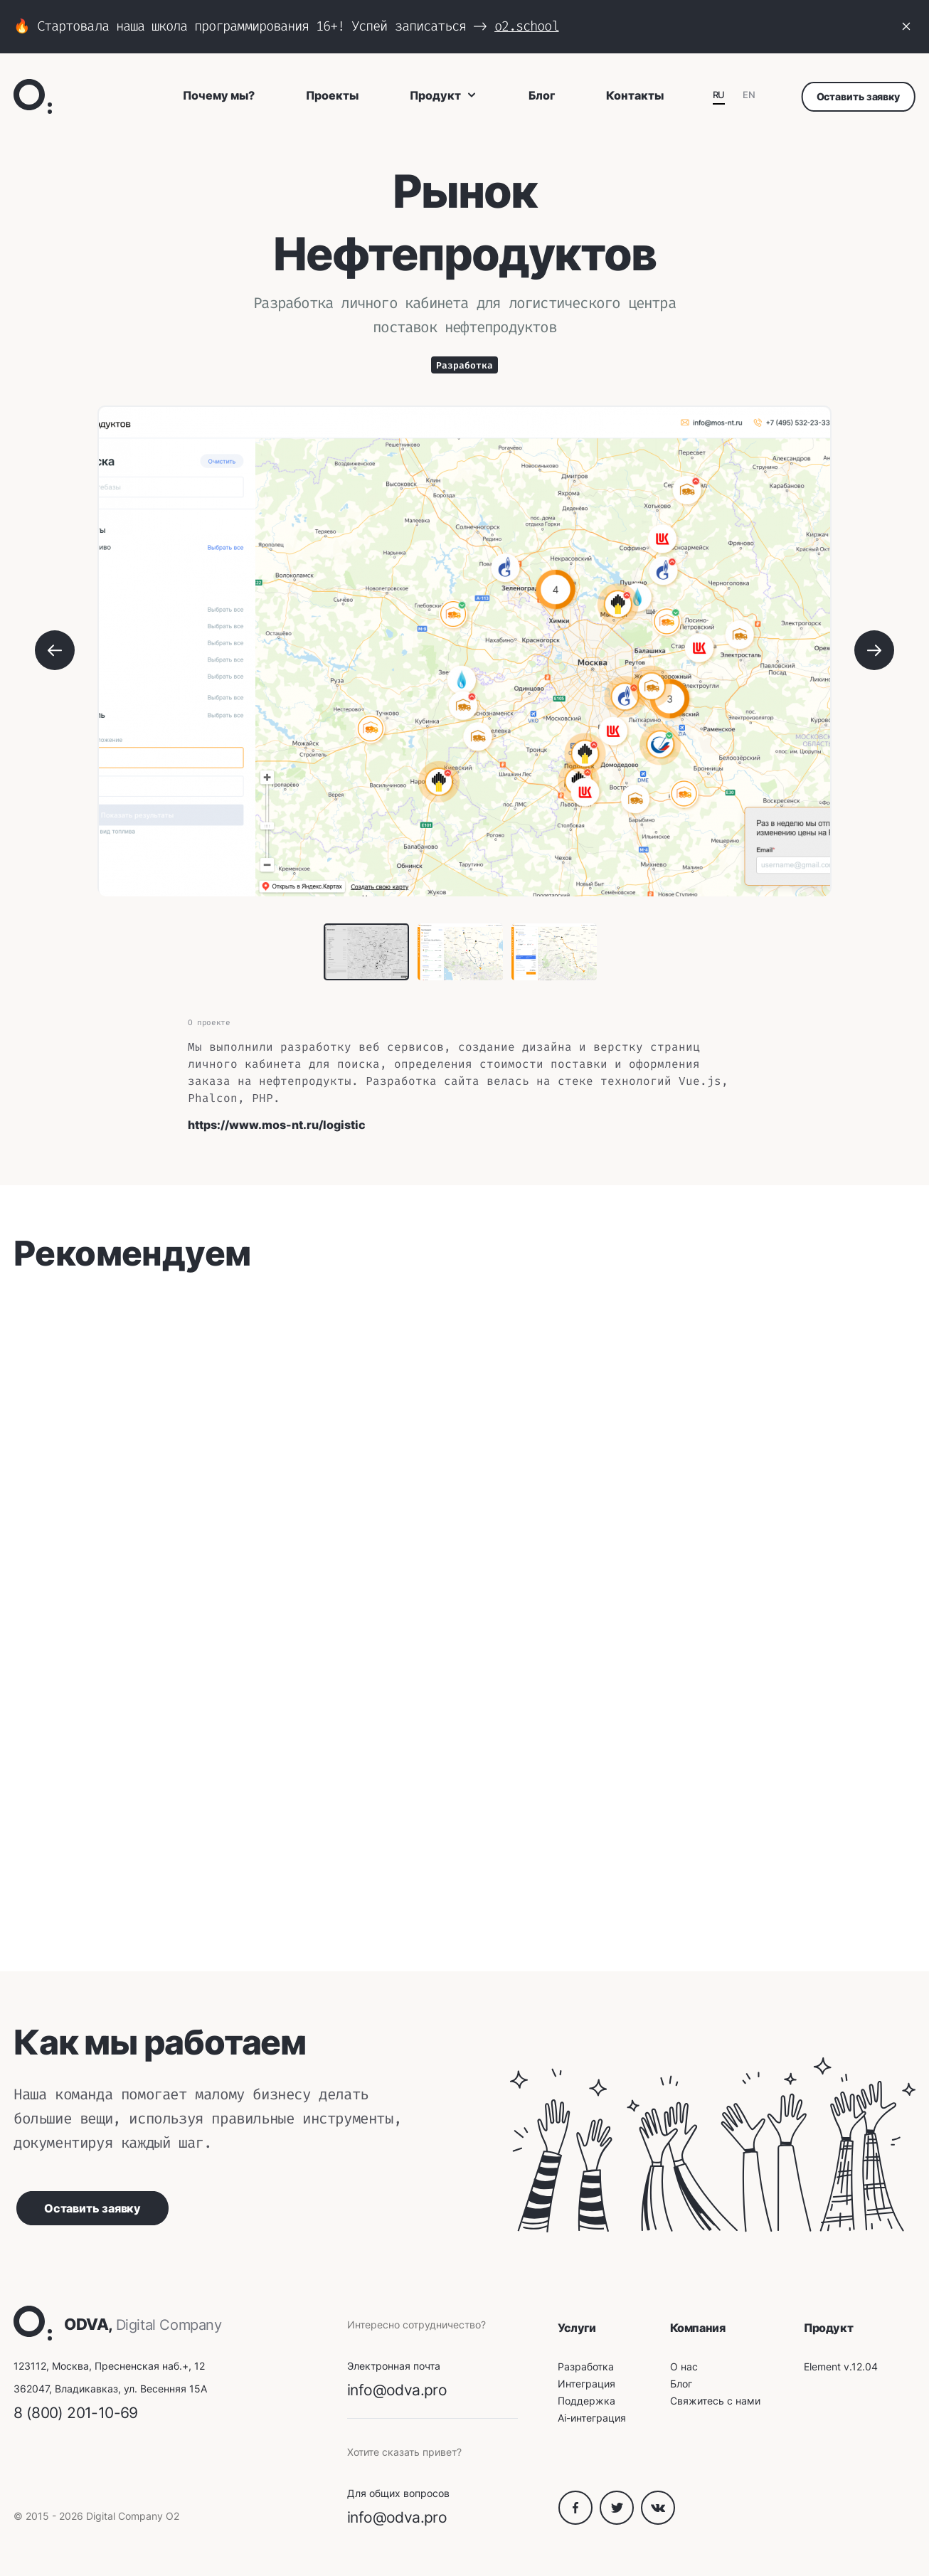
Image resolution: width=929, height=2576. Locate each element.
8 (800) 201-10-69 (76, 2413)
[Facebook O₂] (579, 2520)
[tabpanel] (464, 651)
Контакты (635, 95)
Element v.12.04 (841, 2366)
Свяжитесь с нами (715, 2401)
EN (749, 94)
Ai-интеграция (592, 2418)
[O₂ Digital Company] (33, 96)
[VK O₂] (658, 2520)
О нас (684, 2366)
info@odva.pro (397, 2390)
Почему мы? (219, 95)
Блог (542, 95)
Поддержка (586, 2401)
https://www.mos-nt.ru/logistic (277, 1125)
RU (719, 94)
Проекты (332, 95)
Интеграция (586, 2384)
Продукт (443, 95)
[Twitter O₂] (620, 2520)
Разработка (464, 365)
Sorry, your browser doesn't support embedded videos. (212, 1384)
